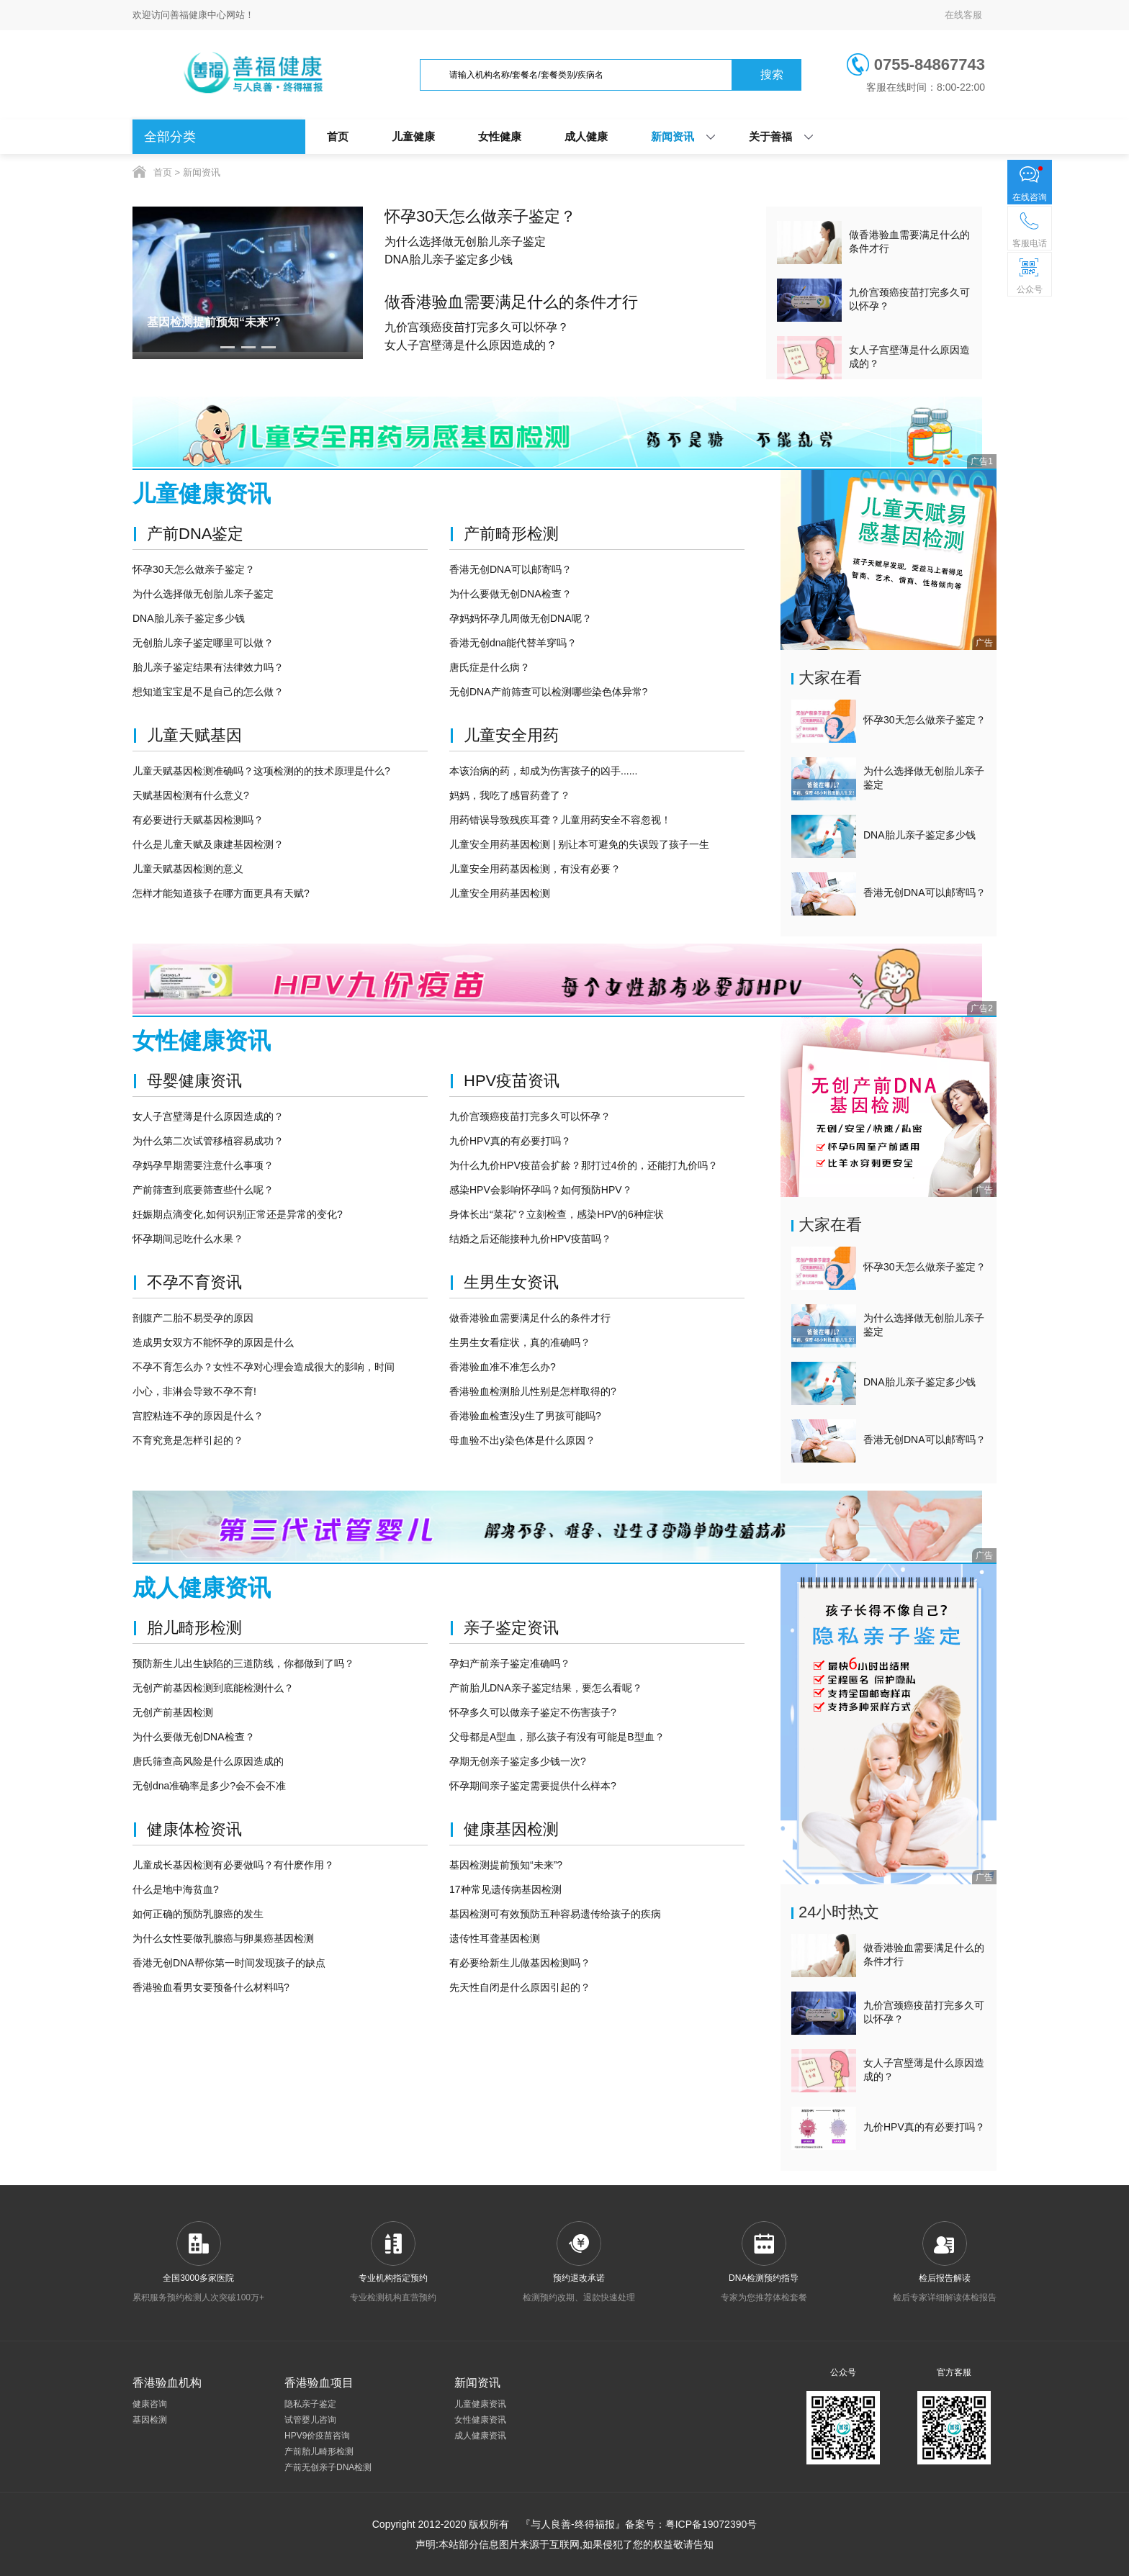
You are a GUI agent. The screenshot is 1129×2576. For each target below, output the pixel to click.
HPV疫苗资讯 (511, 1081)
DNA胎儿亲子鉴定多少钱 (448, 259)
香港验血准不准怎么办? (502, 1367)
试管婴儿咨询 (310, 2420)
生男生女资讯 (511, 1282)
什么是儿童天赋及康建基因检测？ (208, 844)
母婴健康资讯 (194, 1081)
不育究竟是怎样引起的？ (187, 1440)
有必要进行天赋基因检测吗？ (198, 820)
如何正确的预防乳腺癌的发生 (198, 1914)
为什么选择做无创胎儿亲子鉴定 (465, 241)
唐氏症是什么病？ (489, 667)
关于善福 (770, 136)
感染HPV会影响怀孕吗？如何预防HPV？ (540, 1190)
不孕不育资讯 (194, 1282)
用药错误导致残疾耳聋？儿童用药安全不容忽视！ (560, 820)
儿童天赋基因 (194, 735)
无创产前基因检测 (172, 1712)
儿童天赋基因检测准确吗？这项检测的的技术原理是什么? (261, 771)
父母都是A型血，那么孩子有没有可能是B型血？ (557, 1737)
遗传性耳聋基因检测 (494, 1938)
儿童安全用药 (511, 735)
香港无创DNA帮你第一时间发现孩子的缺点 (228, 1963)
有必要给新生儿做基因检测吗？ (519, 1963)
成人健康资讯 (480, 2436)
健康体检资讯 (194, 1829)
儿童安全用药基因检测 (499, 893)
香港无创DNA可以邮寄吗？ (510, 569)
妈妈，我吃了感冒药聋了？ (509, 795)
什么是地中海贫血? (175, 1889)
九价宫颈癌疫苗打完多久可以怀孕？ (476, 327)
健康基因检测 (511, 1829)
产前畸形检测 (511, 534)
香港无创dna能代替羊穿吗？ (513, 642)
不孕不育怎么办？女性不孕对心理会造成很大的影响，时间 (263, 1367)
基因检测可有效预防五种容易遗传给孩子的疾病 (555, 1914)
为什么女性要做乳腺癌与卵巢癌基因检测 (223, 1938)
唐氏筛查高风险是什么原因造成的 (208, 1761)
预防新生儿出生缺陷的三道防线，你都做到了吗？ (243, 1663)
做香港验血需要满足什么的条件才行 (511, 302)
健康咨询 (149, 2404)
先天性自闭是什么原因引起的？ (519, 1987)
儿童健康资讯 (480, 2404)
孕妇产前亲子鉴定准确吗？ (509, 1663)
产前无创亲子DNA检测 (328, 2467)
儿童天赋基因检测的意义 (187, 869)
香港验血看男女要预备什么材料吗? (210, 1987)
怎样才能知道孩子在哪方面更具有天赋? (221, 893)
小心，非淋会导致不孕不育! (194, 1391)
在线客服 (963, 14)
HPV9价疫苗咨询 (317, 2436)
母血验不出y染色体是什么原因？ (522, 1440)
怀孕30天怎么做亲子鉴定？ (480, 216)
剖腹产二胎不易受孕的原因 (192, 1318)
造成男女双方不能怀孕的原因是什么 (213, 1342)
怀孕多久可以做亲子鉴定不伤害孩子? (532, 1712)
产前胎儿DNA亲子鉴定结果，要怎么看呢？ (545, 1688)
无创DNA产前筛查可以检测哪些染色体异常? (548, 691)
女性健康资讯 (480, 2420)
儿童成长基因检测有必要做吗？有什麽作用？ (233, 1865)
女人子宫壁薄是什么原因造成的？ (470, 345)
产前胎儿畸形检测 (319, 2451)
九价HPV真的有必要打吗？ (510, 1141)
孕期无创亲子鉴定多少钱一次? (517, 1761)
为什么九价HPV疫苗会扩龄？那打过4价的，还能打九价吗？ (583, 1165)
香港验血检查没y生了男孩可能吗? (525, 1416)
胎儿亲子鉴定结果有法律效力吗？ (208, 667)
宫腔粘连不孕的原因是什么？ (198, 1416)
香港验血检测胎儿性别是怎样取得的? (532, 1391)
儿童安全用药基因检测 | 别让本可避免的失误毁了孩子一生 (579, 844)
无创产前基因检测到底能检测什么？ (213, 1688)
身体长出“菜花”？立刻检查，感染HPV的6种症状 (556, 1214)
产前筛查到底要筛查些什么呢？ (203, 1190)
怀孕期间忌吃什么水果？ (187, 1238)
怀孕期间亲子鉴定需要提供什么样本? (532, 1785)
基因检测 (149, 2420)
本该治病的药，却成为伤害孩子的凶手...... (543, 771)
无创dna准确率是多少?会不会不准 (209, 1785)
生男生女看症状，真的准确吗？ (519, 1342)
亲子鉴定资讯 (511, 1628)
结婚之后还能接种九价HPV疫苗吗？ (530, 1238)
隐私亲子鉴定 (310, 2404)
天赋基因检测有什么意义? (190, 795)
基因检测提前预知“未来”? (505, 1865)
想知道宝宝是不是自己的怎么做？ (208, 691)
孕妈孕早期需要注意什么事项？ (203, 1165)
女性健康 (499, 136)
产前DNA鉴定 (195, 534)
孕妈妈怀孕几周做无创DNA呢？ (520, 618)
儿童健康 (413, 136)
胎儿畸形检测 (194, 1628)
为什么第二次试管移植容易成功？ (208, 1141)
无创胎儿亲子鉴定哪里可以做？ (203, 642)
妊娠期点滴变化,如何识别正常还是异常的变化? (237, 1214)
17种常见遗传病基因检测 (505, 1889)
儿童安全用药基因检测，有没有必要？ (535, 869)
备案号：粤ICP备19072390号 (691, 2524)
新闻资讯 (672, 136)
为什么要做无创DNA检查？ (510, 594)
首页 (337, 136)
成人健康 (586, 136)
